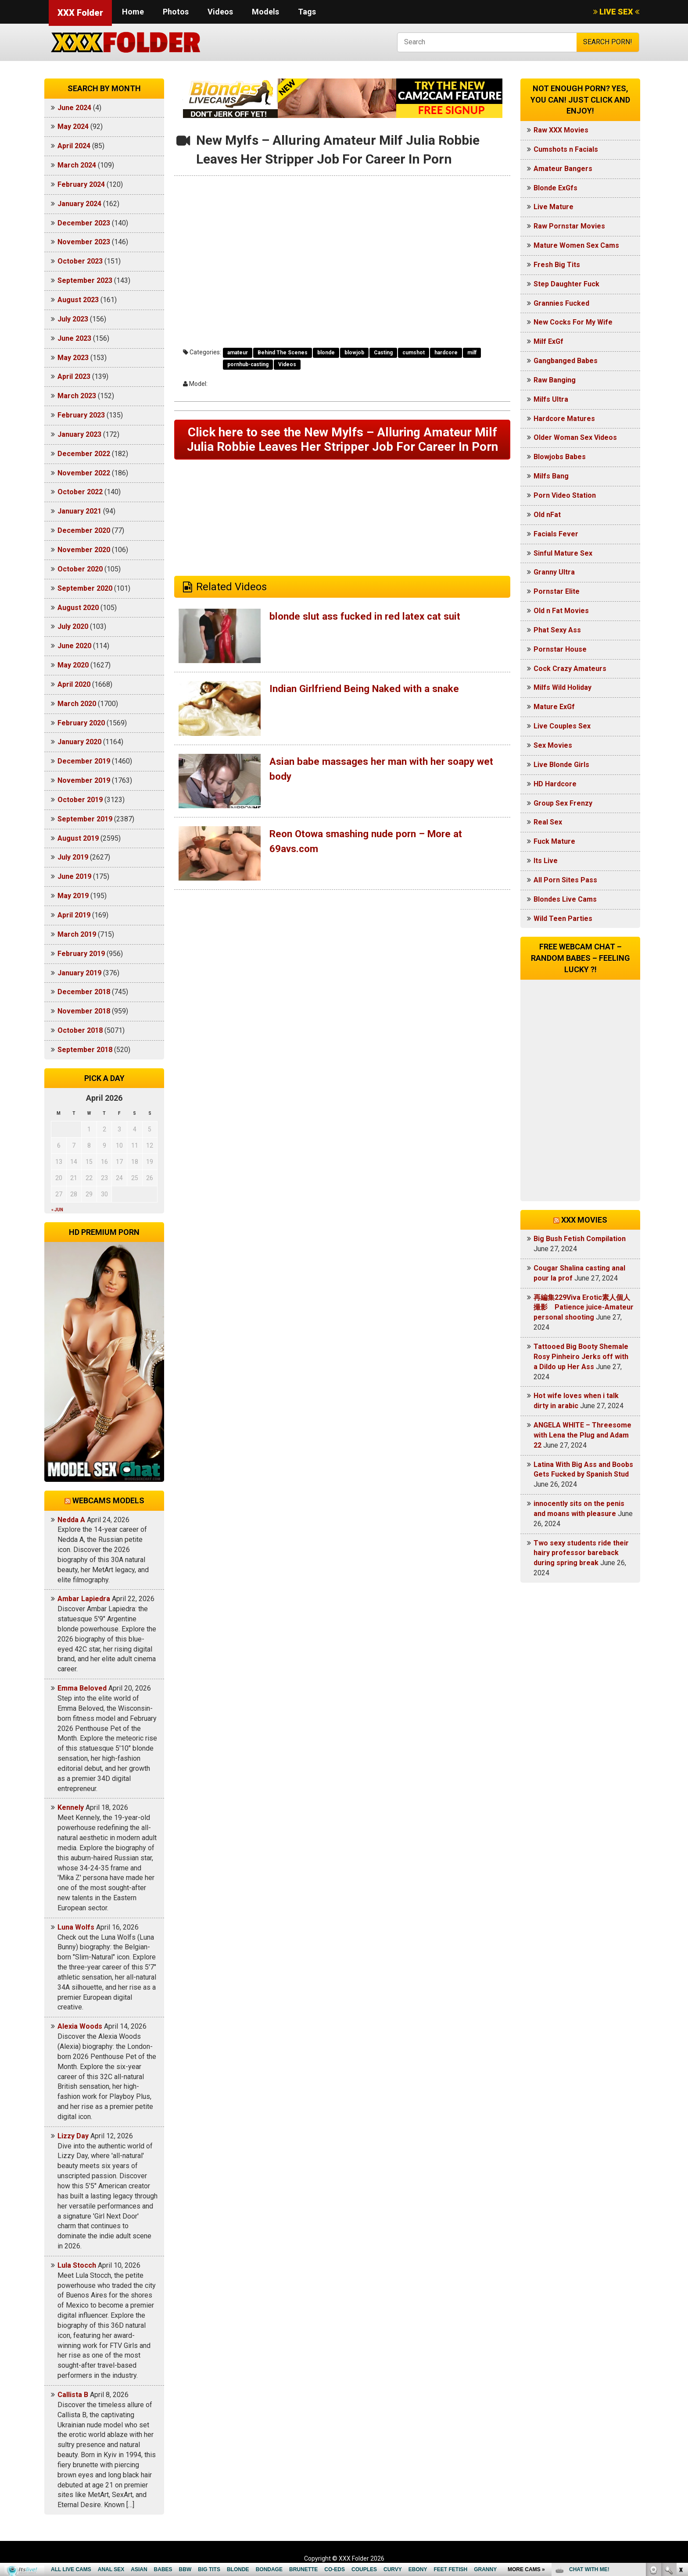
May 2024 (73, 126)
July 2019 (72, 857)
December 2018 (83, 992)
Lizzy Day (73, 2136)
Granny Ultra (554, 572)
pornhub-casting (248, 364)
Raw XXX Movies (561, 130)
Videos (220, 11)
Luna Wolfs (75, 1927)
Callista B (72, 2394)
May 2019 (73, 896)
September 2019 (84, 819)
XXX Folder (80, 12)
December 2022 (83, 454)
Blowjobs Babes (560, 457)
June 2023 (74, 338)
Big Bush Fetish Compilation (580, 1238)
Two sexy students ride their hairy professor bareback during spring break (581, 1553)
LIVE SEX (616, 11)
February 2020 (81, 723)
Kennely (70, 1807)
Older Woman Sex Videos (575, 437)
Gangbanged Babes (566, 361)
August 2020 (78, 607)
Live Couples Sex (562, 726)
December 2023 (83, 223)
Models (265, 11)
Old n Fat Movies (561, 611)
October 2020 (80, 569)
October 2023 (80, 261)
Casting (383, 353)
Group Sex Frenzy (563, 803)
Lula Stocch (76, 2265)
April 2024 (73, 146)
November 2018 (83, 1011)
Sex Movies (553, 745)
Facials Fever (556, 534)
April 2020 (73, 684)
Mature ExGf (554, 707)
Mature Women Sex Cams (576, 245)
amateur (237, 353)
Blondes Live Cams (565, 899)
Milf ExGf (548, 341)
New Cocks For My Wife (573, 322)
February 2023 (81, 415)
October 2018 (80, 1030)
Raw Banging (555, 380)
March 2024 (76, 165)
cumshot (413, 353)
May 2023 (73, 357)
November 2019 (83, 780)
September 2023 (84, 280)
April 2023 (73, 376)
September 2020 (84, 588)
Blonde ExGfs (555, 188)
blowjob (354, 353)
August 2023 (78, 300)
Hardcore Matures (564, 418)
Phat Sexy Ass (557, 630)
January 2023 (79, 434)
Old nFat (547, 514)
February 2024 (81, 184)
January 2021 (79, 511)
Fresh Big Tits (557, 264)
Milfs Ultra (551, 399)
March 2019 (76, 934)
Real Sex (548, 822)
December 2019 (83, 761)
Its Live (546, 860)
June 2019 (74, 876)
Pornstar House (560, 649)
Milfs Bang (551, 476)
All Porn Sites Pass (565, 880)
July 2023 (72, 319)
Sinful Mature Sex (563, 553)
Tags (307, 11)
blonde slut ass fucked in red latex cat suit (370, 634)
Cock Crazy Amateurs (570, 668)
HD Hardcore (555, 784)
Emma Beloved (82, 1688)
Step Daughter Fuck (566, 284)
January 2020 (79, 742)
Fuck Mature (554, 841)
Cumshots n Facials (566, 149)
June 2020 (74, 646)
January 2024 (79, 204)
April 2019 (73, 915)
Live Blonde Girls (561, 764)
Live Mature (553, 207)
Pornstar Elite (557, 591)
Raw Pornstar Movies (569, 226)
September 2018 (84, 1049)
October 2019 (80, 800)
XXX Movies (584, 1219)
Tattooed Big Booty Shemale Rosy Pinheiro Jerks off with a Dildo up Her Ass (581, 1356)
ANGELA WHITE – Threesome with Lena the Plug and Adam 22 (582, 1435)
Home (133, 11)
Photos (176, 11)
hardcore (446, 353)
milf (472, 353)
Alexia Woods (79, 2026)
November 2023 (83, 242)
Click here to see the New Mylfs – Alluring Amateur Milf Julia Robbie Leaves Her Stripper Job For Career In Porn (342, 448)
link (680, 2438)
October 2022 (80, 492)
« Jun (57, 1209)
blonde (326, 353)
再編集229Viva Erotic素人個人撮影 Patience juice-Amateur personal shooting (584, 1307)
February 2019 (81, 953)
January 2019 (79, 973)
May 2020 (73, 665)
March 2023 (76, 396)
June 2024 (74, 107)
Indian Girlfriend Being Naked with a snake (370, 706)
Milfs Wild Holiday (562, 687)
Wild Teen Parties (563, 918)
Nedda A (71, 1520)
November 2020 (83, 550)
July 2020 (72, 626)
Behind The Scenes (283, 353)
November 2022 (83, 473)
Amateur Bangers (563, 168)
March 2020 (76, 703)
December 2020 (83, 530)
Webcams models (108, 1500)
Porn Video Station (565, 495)
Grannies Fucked (561, 303)
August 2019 (78, 838)
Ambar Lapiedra (83, 1599)
